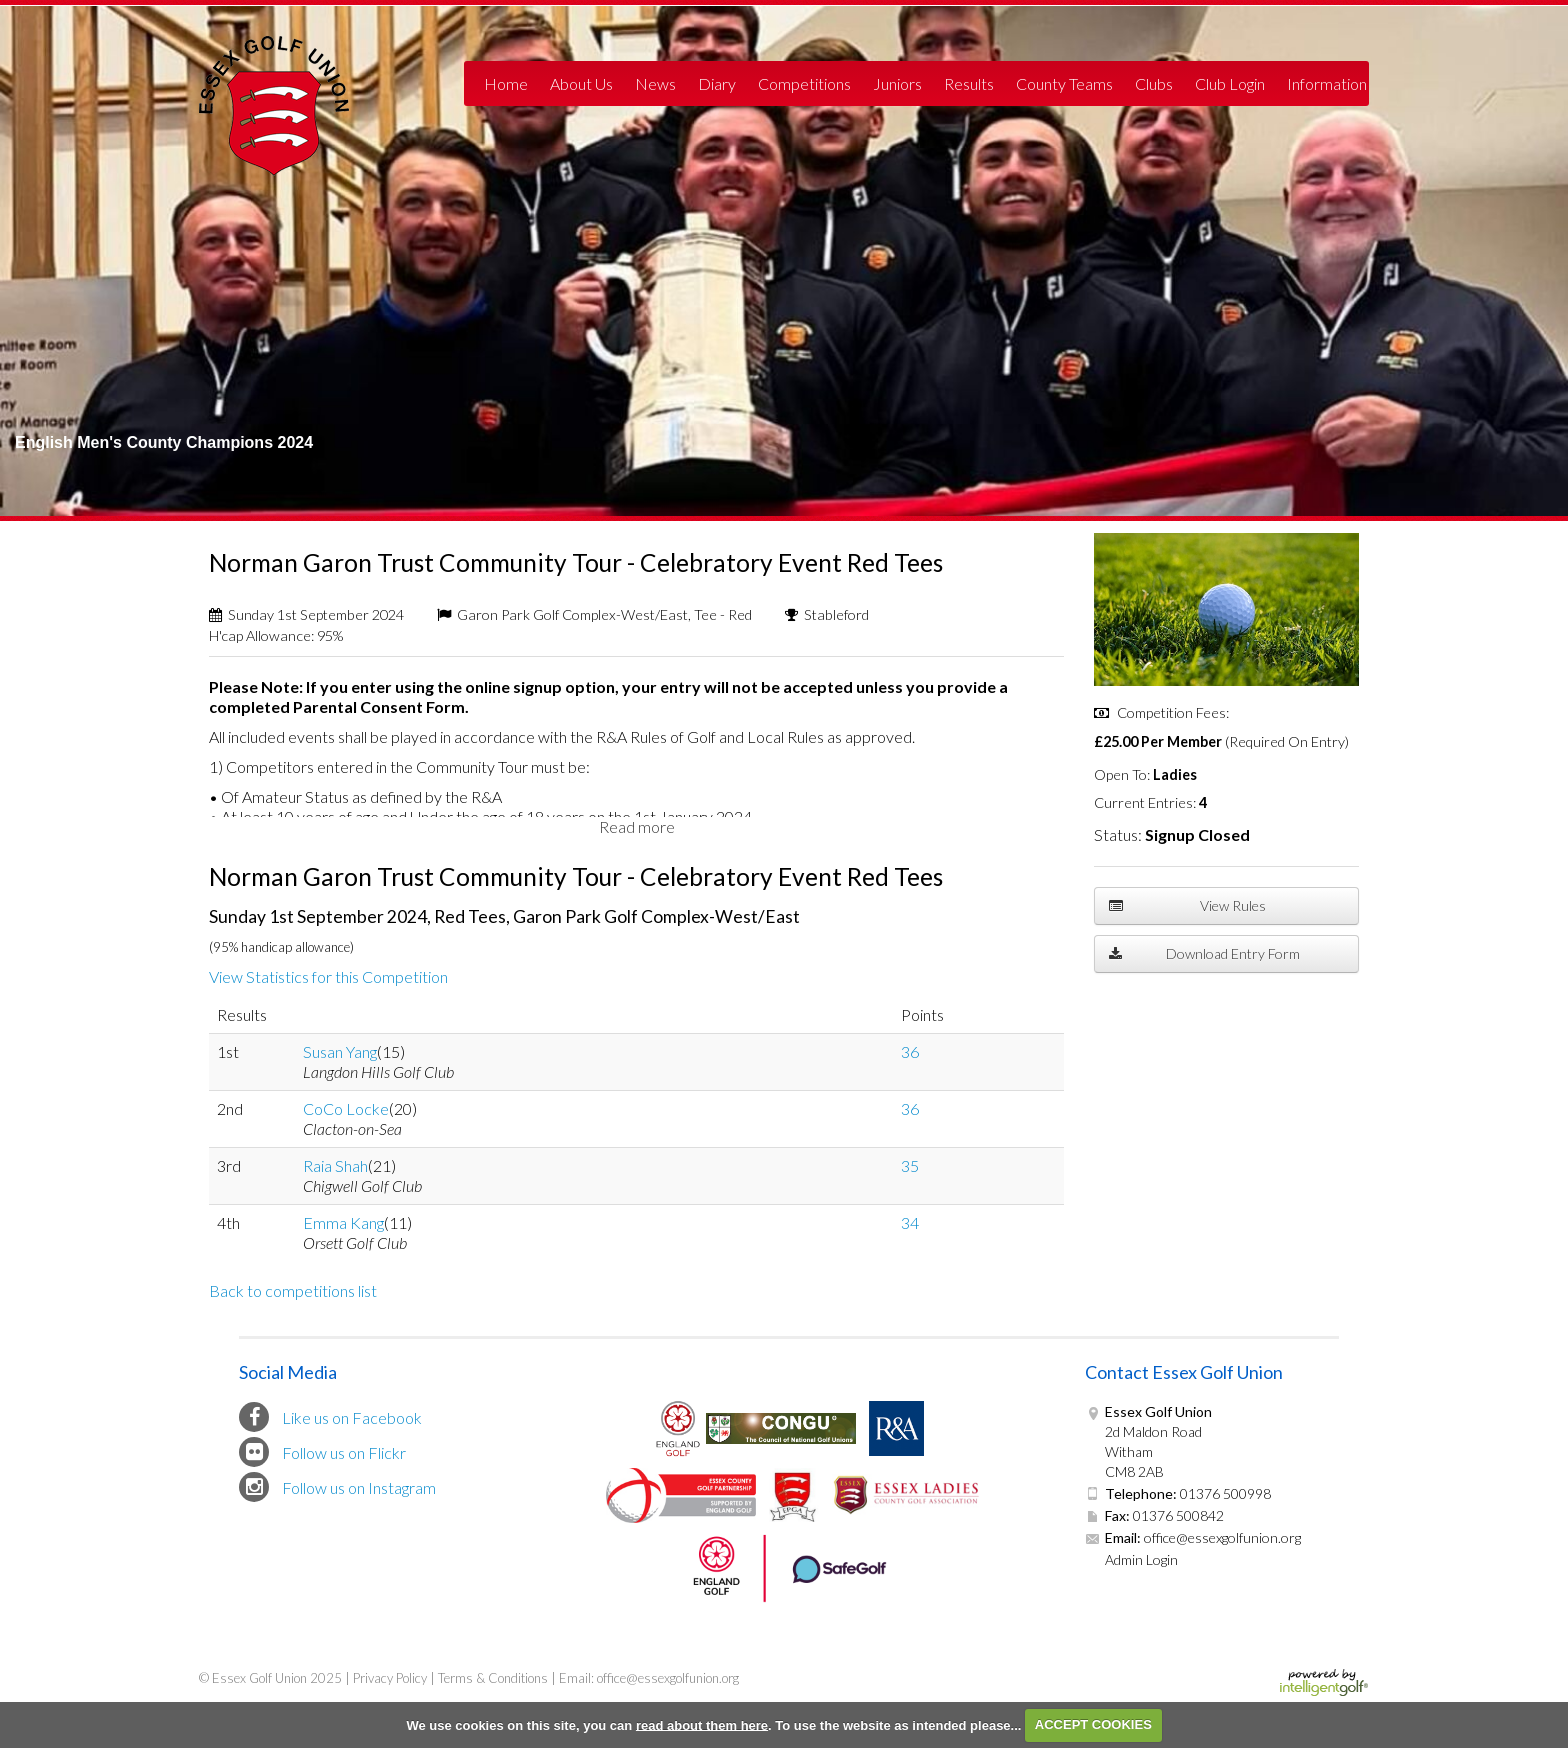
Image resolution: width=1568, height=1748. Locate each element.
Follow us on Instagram (337, 1487)
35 (910, 1165)
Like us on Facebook (330, 1417)
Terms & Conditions (493, 1678)
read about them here (702, 1724)
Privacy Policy (390, 1678)
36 (910, 1051)
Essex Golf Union (274, 106)
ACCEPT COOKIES (1093, 1724)
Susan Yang (340, 1051)
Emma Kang (343, 1222)
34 (910, 1222)
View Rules (1188, 906)
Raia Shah (335, 1165)
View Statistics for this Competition (328, 976)
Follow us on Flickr (322, 1452)
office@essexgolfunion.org (1221, 1537)
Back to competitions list (293, 1290)
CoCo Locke (346, 1108)
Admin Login (1141, 1559)
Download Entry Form (1204, 954)
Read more (637, 826)
